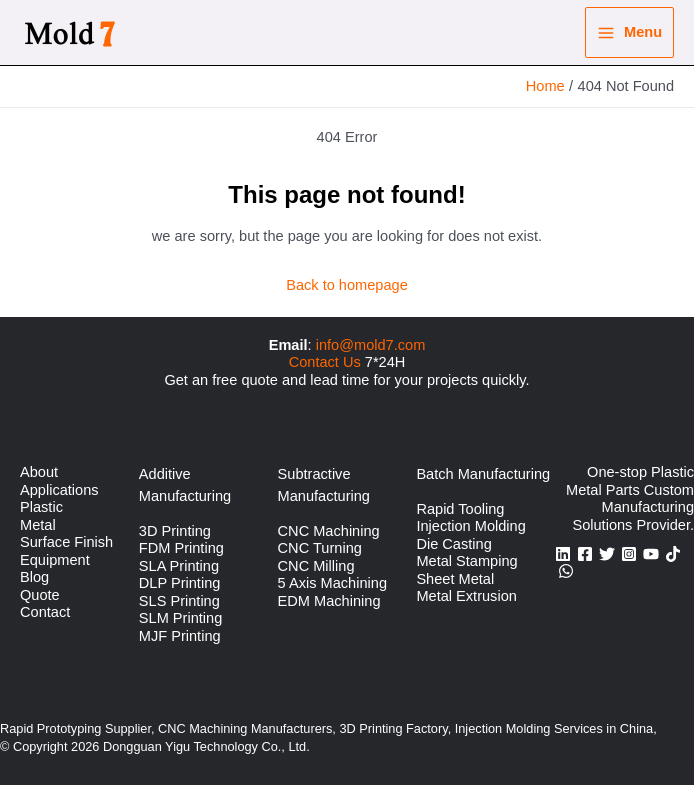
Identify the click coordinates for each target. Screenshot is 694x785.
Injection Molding (470, 526)
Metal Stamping (466, 561)
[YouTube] (651, 554)
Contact (45, 612)
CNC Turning (320, 548)
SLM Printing (180, 618)
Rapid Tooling (460, 509)
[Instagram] (629, 554)
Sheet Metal (455, 579)
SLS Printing (179, 601)
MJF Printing (180, 636)
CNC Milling (316, 566)
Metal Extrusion (466, 596)
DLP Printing (180, 583)
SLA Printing (179, 566)
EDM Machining (329, 601)
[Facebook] (585, 554)
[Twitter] (607, 554)
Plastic (41, 507)
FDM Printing (181, 548)
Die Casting (453, 544)
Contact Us (325, 362)
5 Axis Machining (332, 583)
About (39, 472)
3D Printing (175, 531)
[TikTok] (673, 554)
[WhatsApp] (566, 571)
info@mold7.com (371, 345)
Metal (38, 525)
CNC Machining (329, 531)
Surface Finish (66, 542)
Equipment (55, 560)
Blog (34, 577)
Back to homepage (347, 285)
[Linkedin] (563, 554)
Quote (40, 595)
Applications (59, 490)
